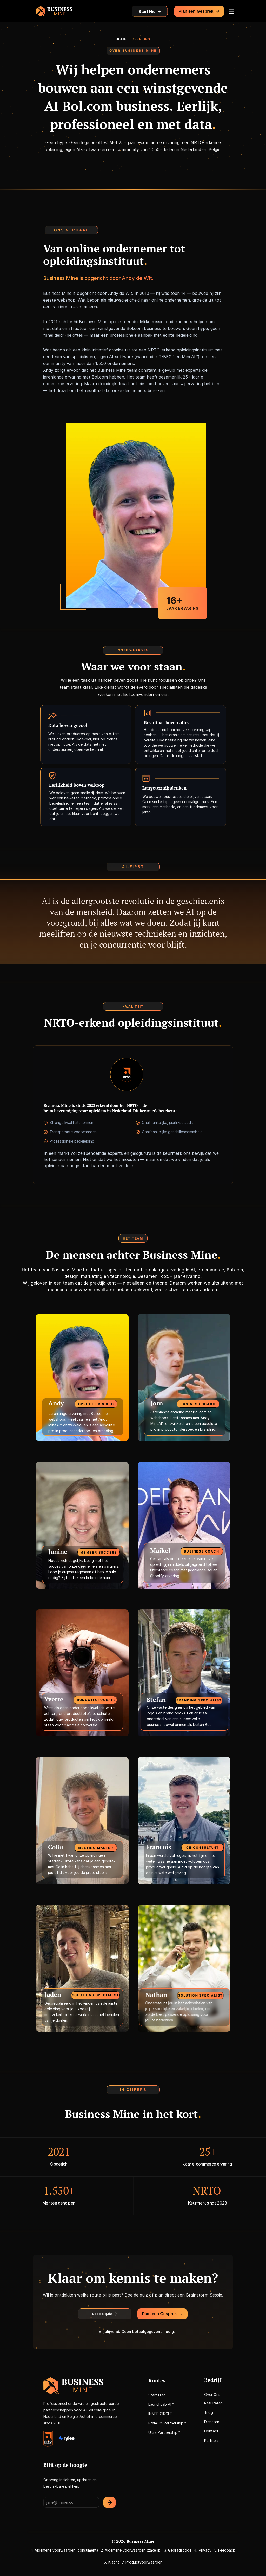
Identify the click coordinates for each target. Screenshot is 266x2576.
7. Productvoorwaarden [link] (142, 2562)
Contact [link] (211, 2431)
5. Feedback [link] (224, 2550)
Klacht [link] (113, 2562)
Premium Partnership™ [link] (167, 2423)
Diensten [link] (211, 2422)
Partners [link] (211, 2440)
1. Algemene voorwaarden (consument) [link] (64, 2550)
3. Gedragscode (177, 2550)
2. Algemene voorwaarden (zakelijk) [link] (131, 2550)
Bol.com (97, 1414)
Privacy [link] (205, 2550)
